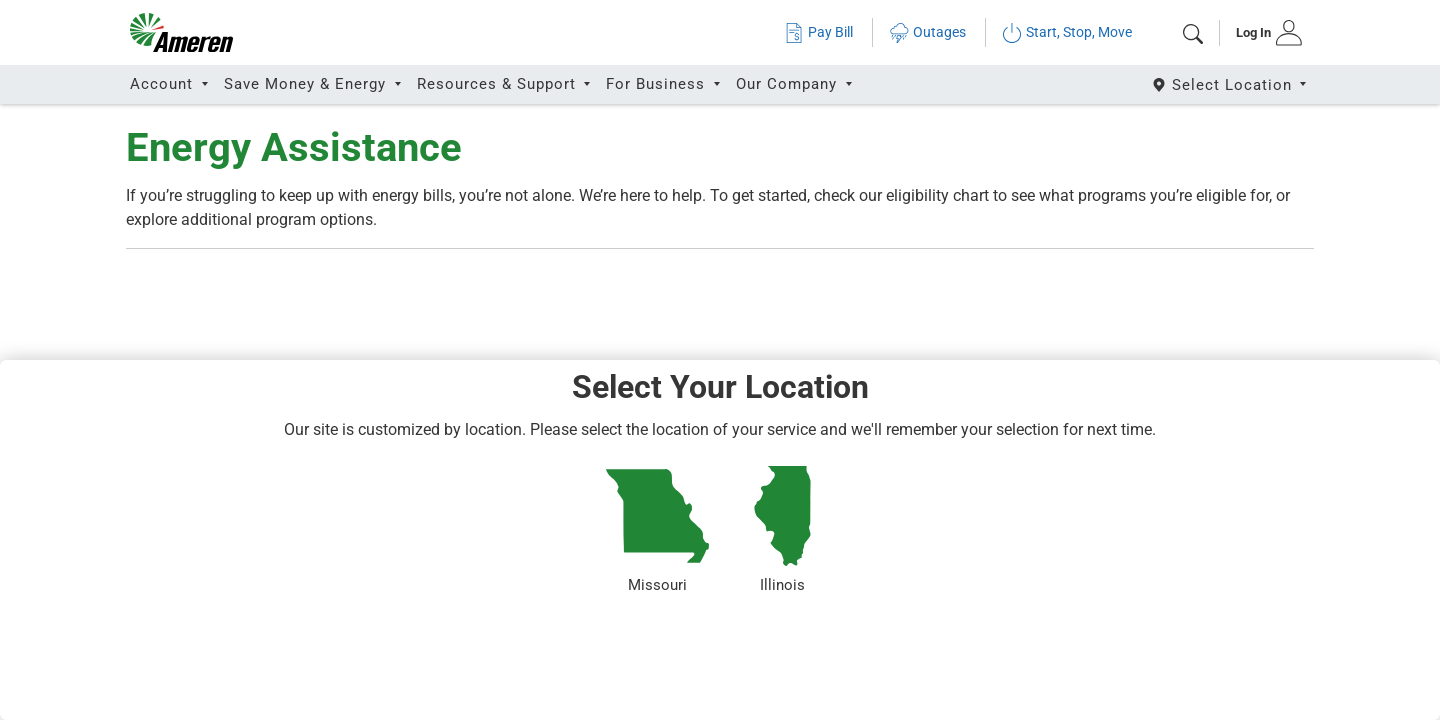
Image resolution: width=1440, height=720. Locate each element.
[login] (1262, 33)
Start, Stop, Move (1067, 32)
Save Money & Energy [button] (307, 84)
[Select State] (1230, 84)
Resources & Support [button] (499, 84)
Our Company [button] (789, 84)
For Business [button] (658, 84)
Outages (927, 32)
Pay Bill (818, 32)
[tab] (1262, 33)
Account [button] (164, 84)
